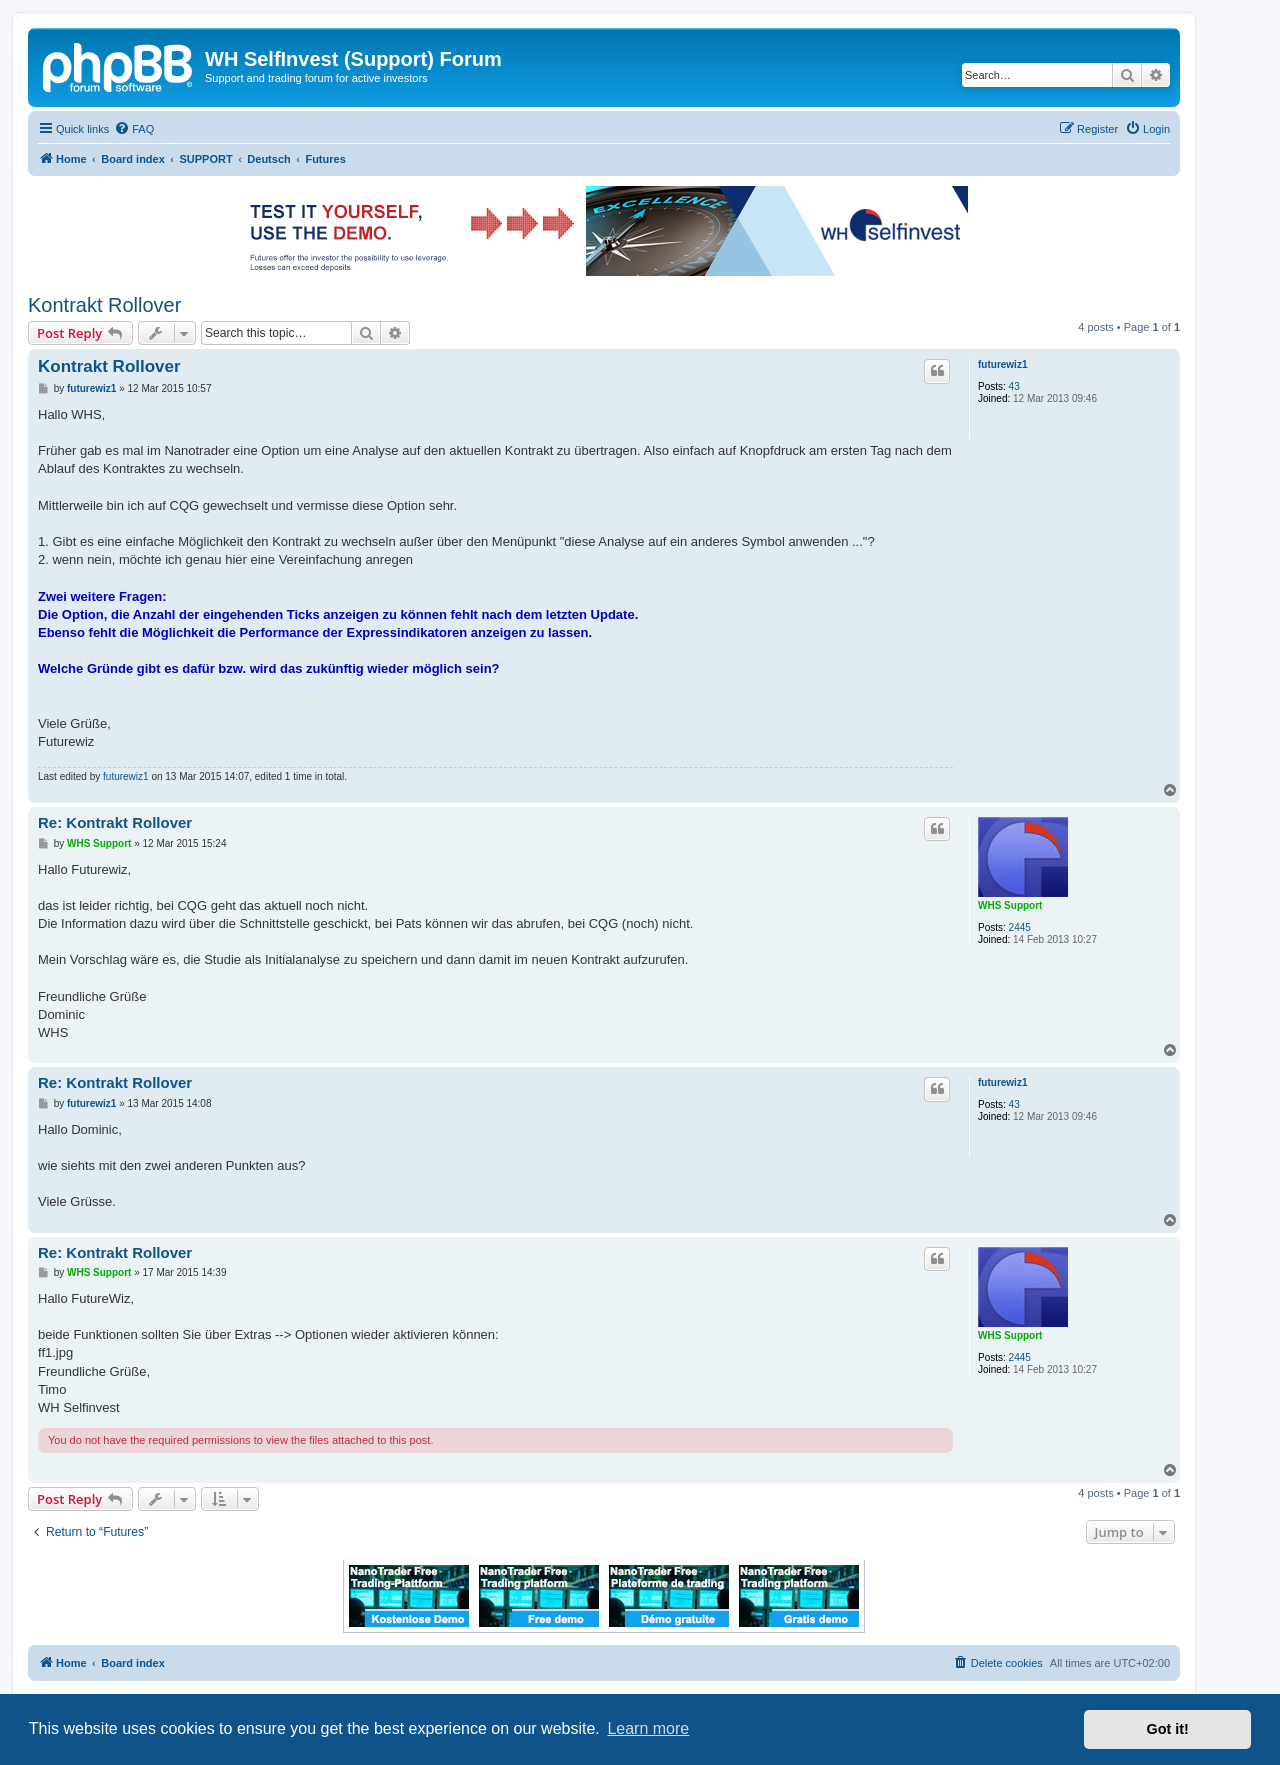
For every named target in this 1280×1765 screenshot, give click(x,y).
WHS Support (1010, 905)
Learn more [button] (648, 1728)
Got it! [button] (1168, 1729)
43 (1014, 386)
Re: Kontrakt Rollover (115, 822)
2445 (1020, 927)
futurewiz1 (1002, 364)
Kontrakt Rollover (104, 305)
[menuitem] (134, 129)
